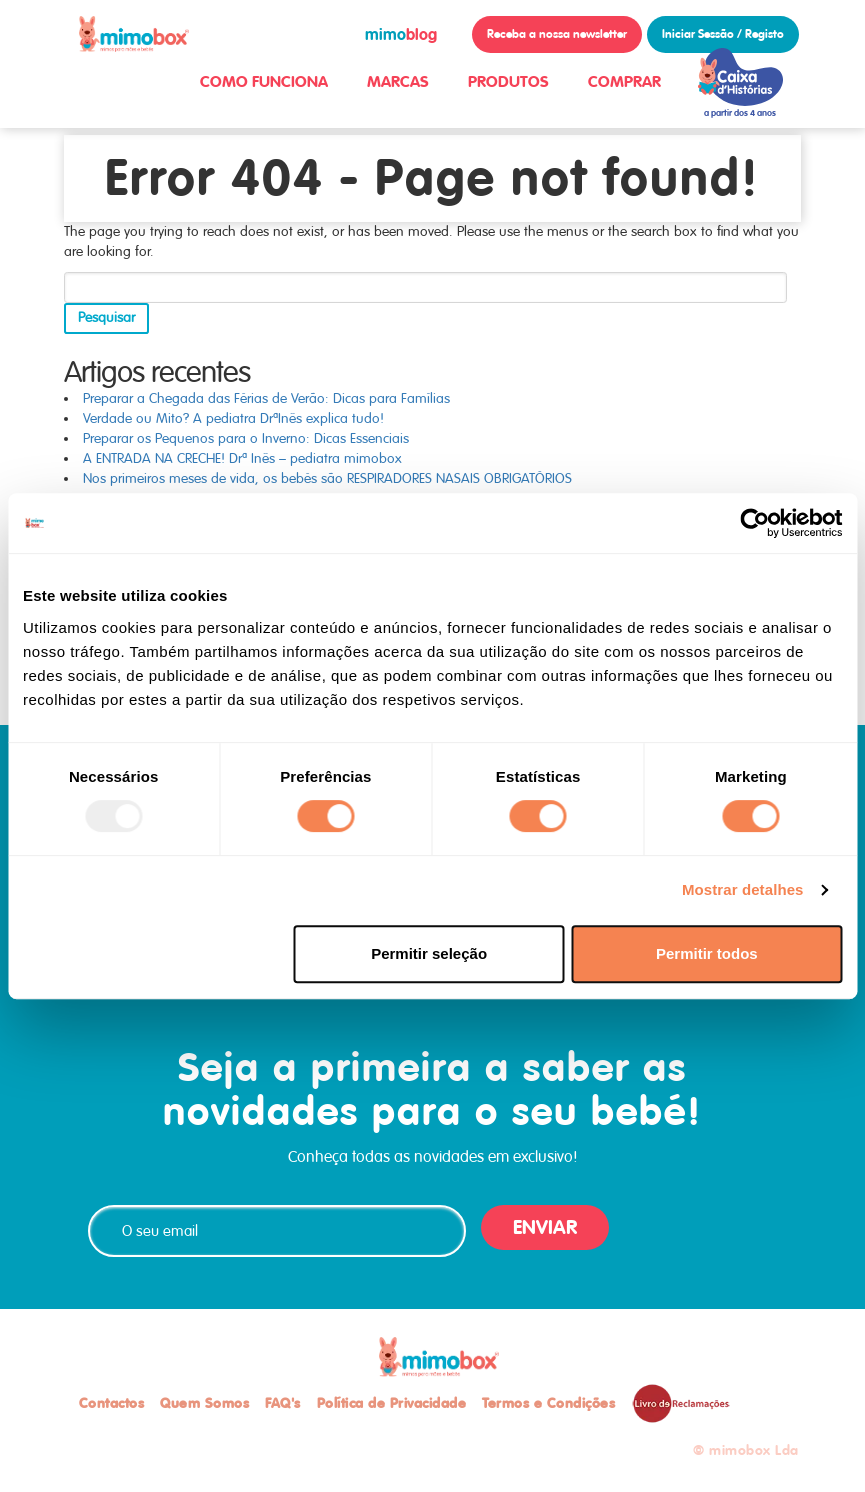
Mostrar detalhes (743, 889)
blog (401, 34)
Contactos (112, 1403)
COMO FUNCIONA (264, 81)
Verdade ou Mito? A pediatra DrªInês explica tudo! (233, 418)
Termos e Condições (548, 1403)
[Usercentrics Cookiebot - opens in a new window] (754, 523)
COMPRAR (624, 81)
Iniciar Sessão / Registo (723, 34)
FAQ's (283, 1403)
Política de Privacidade (392, 1403)
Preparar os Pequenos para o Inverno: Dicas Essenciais (246, 438)
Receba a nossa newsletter (557, 34)
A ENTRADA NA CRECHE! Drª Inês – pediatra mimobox (242, 458)
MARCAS (398, 81)
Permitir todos (707, 953)
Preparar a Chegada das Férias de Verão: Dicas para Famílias (266, 398)
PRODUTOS (508, 81)
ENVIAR (545, 1227)
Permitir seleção (429, 953)
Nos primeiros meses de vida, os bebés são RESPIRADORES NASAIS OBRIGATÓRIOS (327, 478)
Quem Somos (204, 1403)
